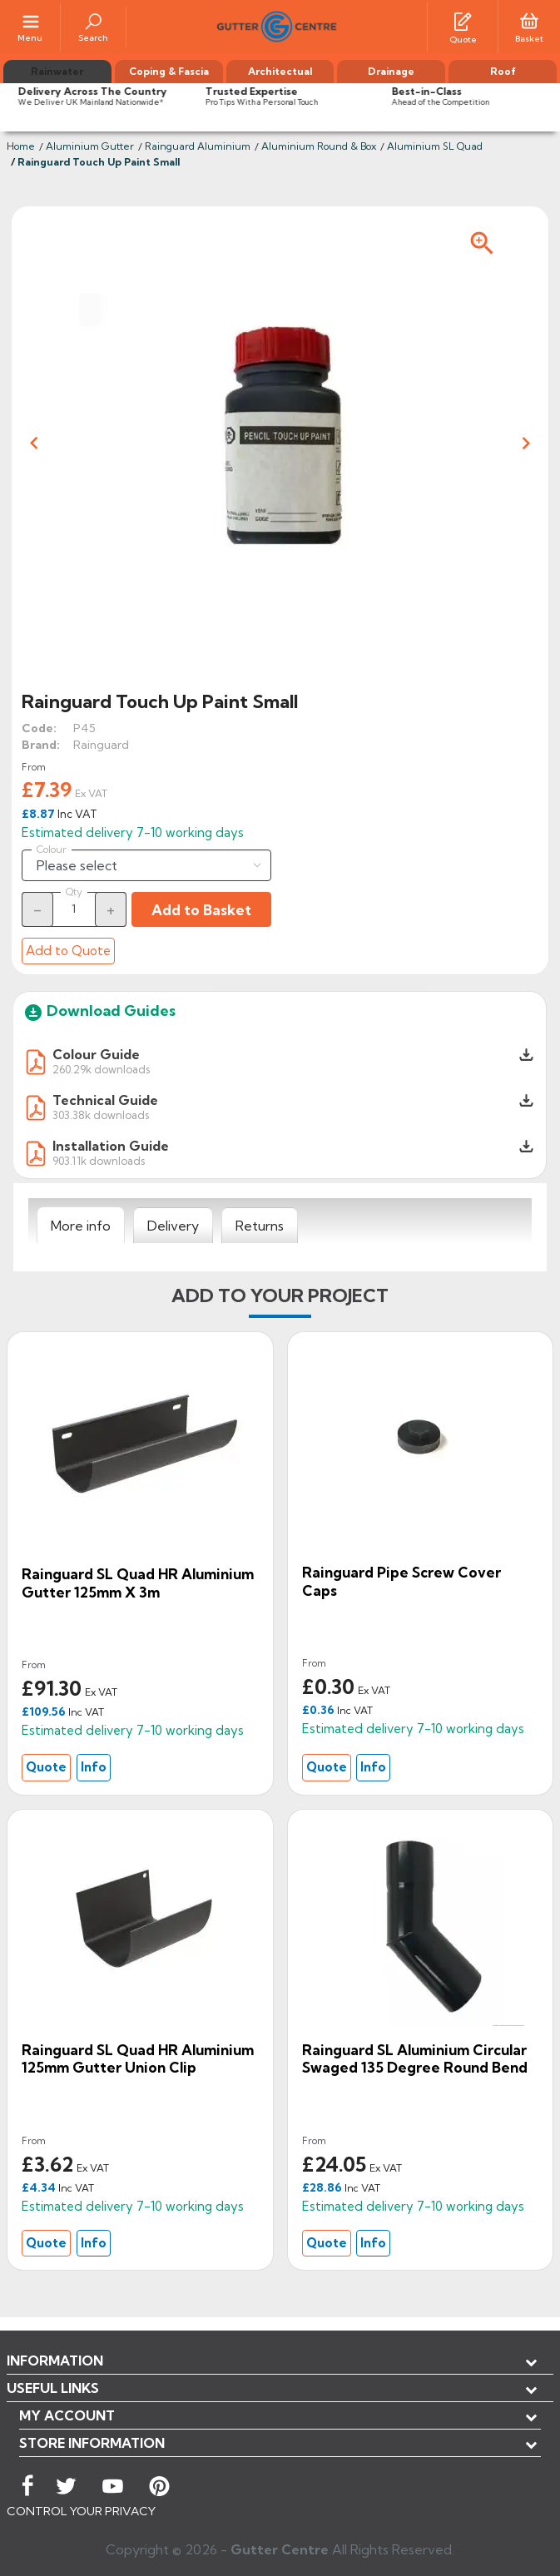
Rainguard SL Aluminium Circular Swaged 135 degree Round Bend (415, 2059)
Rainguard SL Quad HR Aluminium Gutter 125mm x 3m (138, 1583)
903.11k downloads (98, 1160)
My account (67, 2415)
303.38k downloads (100, 1114)
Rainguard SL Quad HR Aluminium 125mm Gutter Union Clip (138, 2059)
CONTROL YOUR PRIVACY (81, 2511)
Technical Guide (105, 1100)
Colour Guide (96, 1054)
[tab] (81, 1225)
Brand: (41, 744)
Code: (39, 728)
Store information (92, 2443)
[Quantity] (74, 908)
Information (55, 2360)
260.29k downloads (101, 1069)
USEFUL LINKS (53, 2388)
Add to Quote (68, 951)
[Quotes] (462, 20)
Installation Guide (110, 1145)
